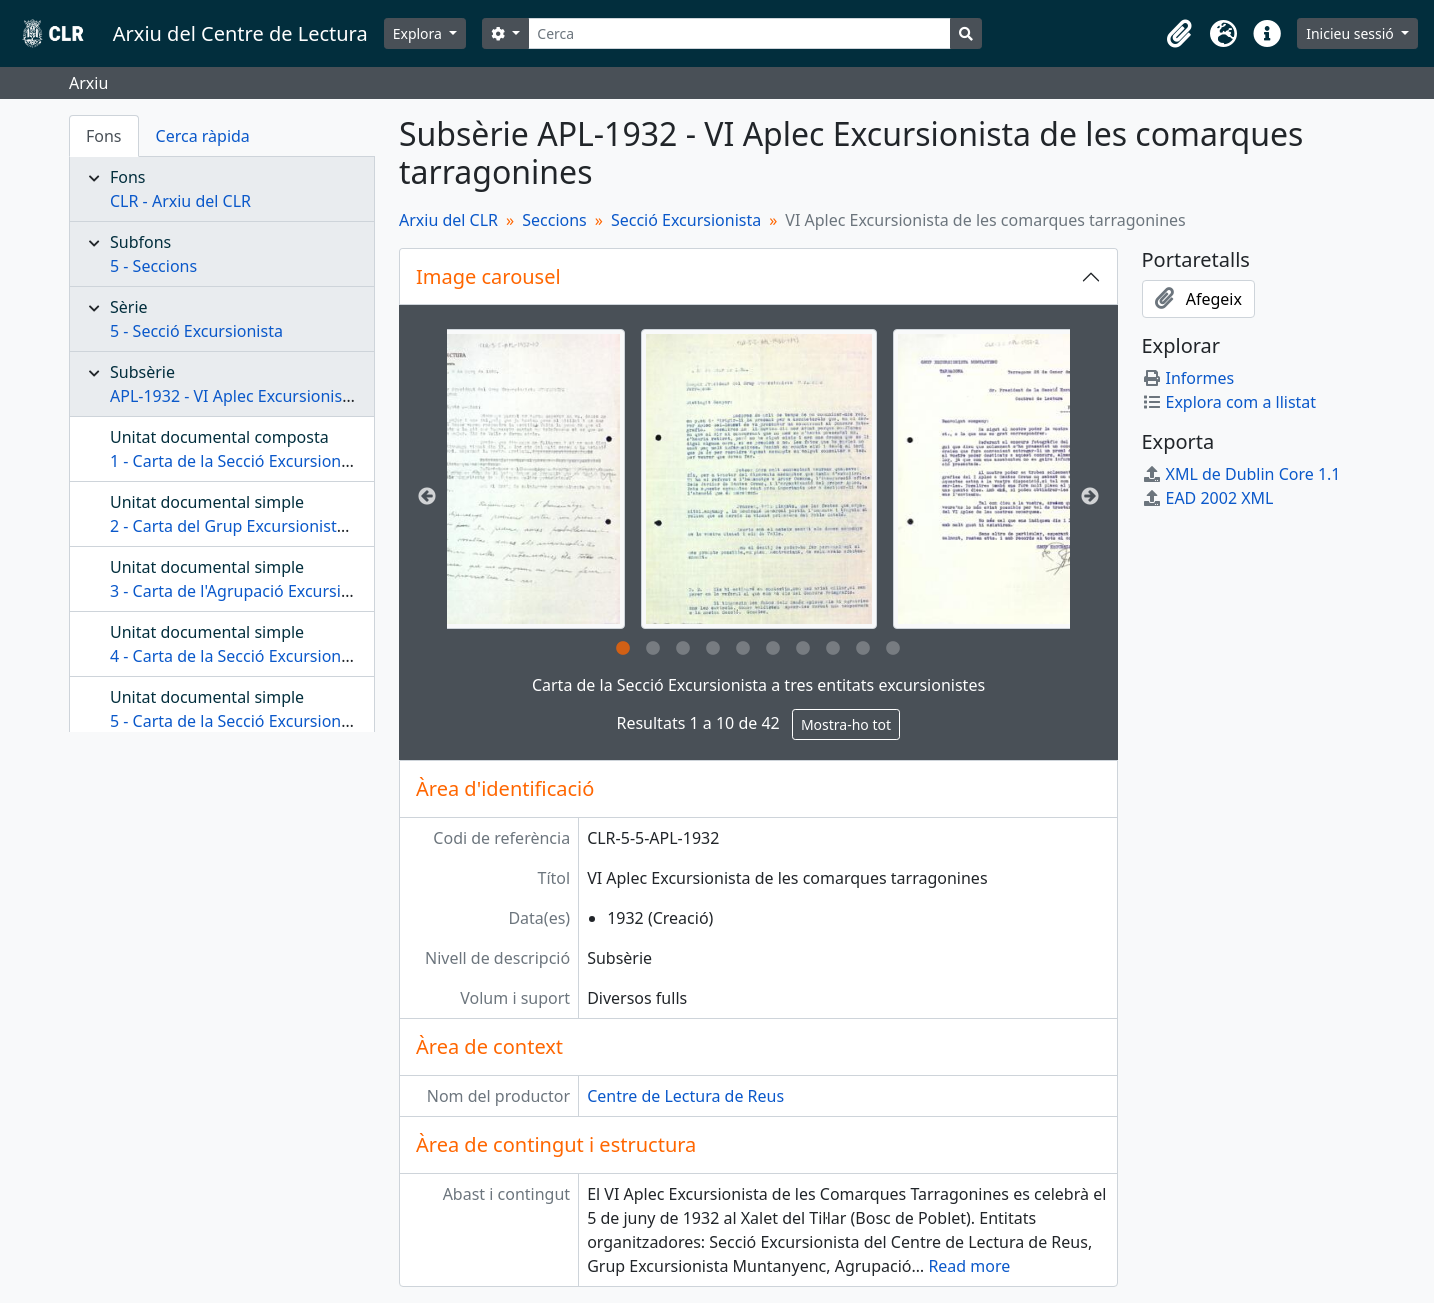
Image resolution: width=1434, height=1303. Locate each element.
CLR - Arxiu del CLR (180, 201)
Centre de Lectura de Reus (685, 1096)
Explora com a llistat (1229, 402)
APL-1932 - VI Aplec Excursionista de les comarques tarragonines (352, 396)
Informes (1188, 378)
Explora (419, 33)
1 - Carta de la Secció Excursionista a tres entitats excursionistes (348, 461)
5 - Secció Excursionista (196, 331)
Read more (969, 1266)
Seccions (554, 220)
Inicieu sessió (1351, 33)
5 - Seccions (153, 266)
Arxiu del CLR (448, 220)
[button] (1179, 34)
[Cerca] (739, 33)
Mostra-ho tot (846, 724)
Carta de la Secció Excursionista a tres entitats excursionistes (758, 685)
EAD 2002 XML (1208, 498)
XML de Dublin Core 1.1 (1241, 474)
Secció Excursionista (686, 220)
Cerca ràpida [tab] (203, 136)
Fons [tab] (104, 136)
